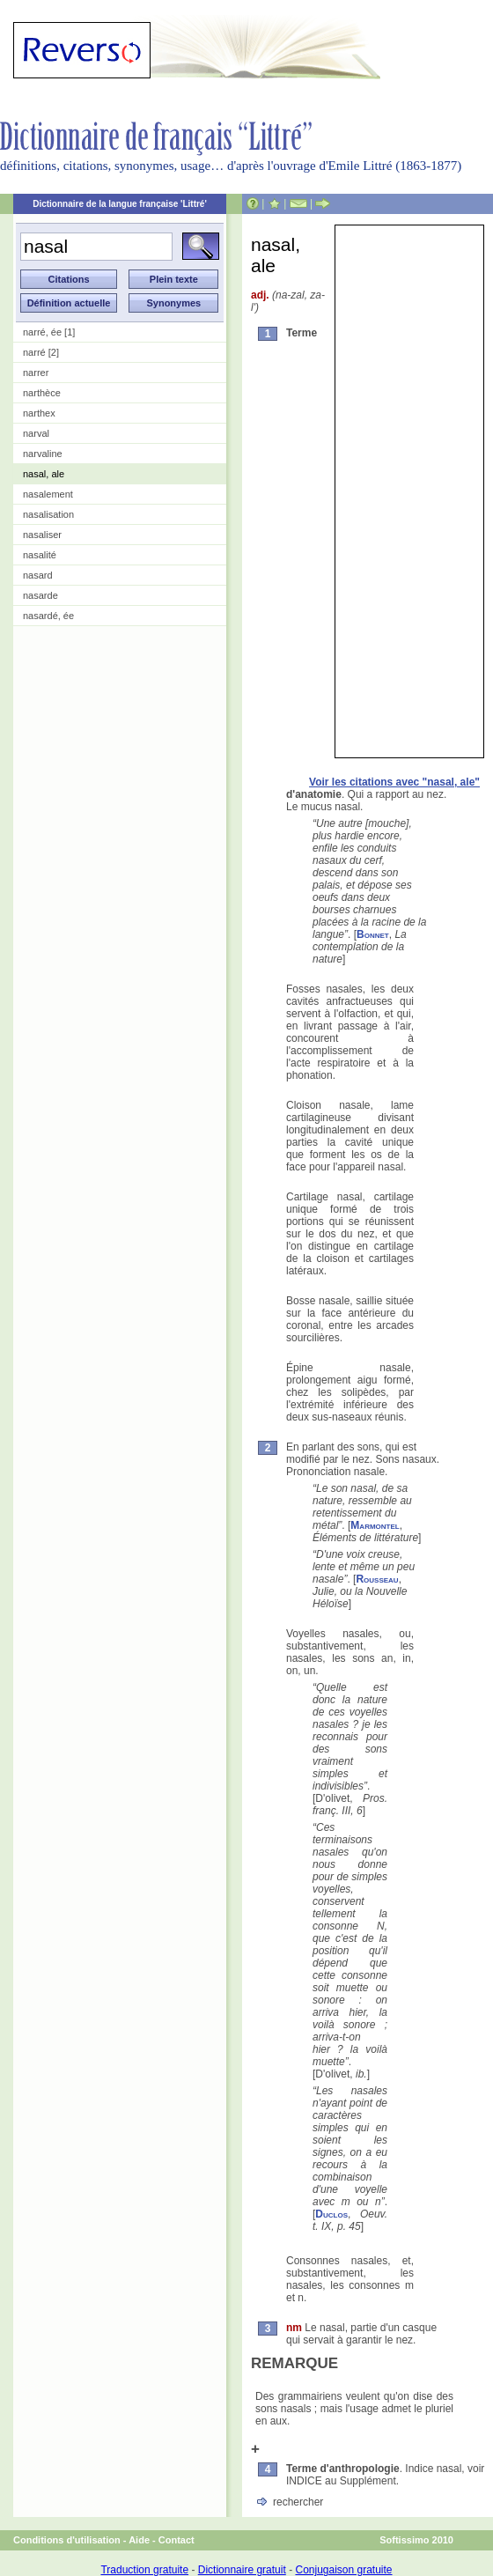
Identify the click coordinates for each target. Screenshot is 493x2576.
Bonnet (373, 934)
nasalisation (48, 514)
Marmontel (374, 1525)
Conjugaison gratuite (343, 2570)
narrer (35, 372)
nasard (38, 575)
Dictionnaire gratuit (242, 2570)
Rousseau (377, 1579)
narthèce (42, 393)
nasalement (48, 494)
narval (36, 433)
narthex (39, 413)
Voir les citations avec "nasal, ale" (394, 782)
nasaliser (42, 534)
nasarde (40, 595)
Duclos (331, 2214)
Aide (139, 2540)
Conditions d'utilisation (67, 2540)
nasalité (39, 555)
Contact (176, 2540)
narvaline (43, 453)
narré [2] (41, 352)
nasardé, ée (48, 615)
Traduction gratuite (144, 2570)
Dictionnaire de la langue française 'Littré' (120, 204)
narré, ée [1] (49, 332)
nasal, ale (43, 474)
